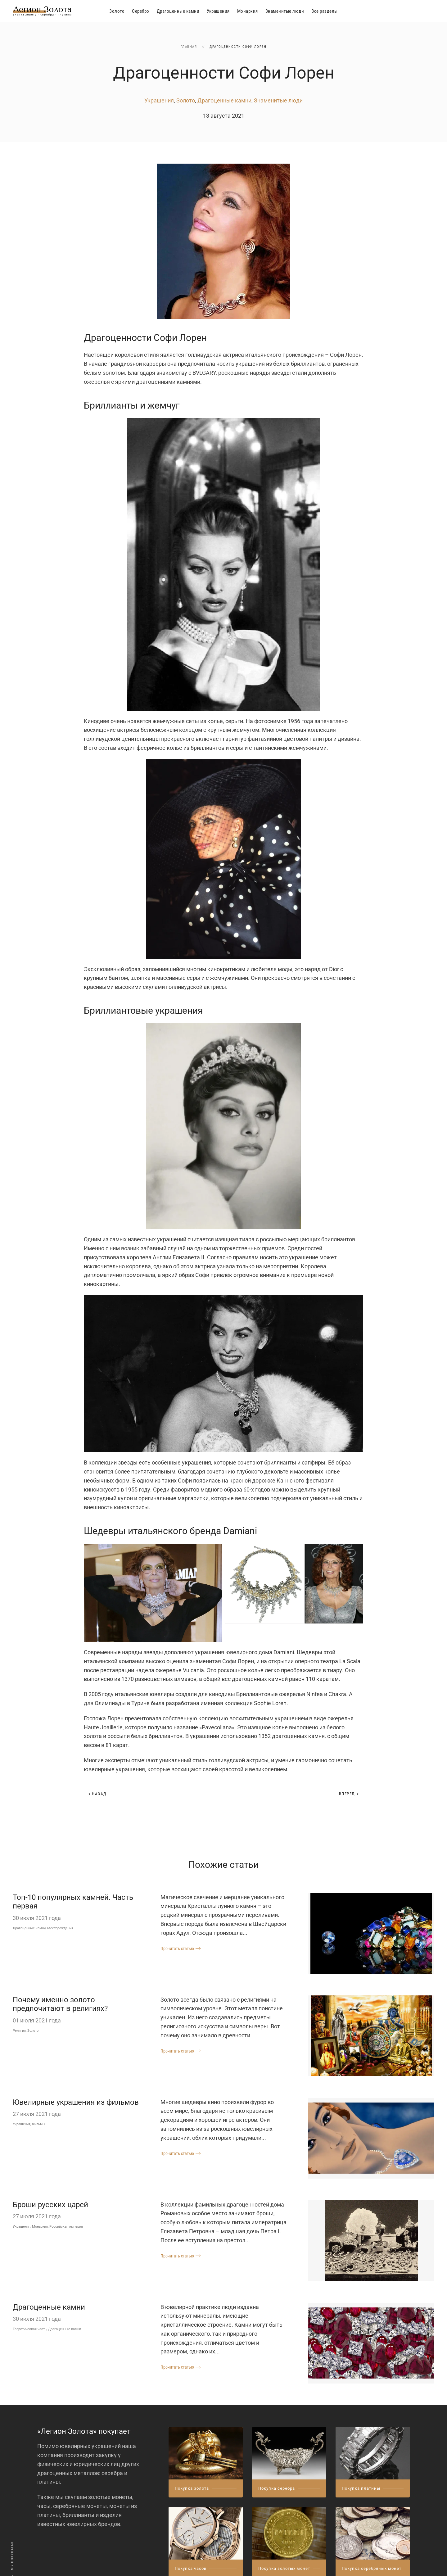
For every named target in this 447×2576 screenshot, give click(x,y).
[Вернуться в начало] (42, 11)
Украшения (218, 11)
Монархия (247, 11)
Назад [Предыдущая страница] (97, 1793)
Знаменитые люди (284, 11)
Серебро (140, 11)
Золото (116, 11)
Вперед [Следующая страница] (349, 1793)
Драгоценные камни (178, 11)
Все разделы (324, 11)
